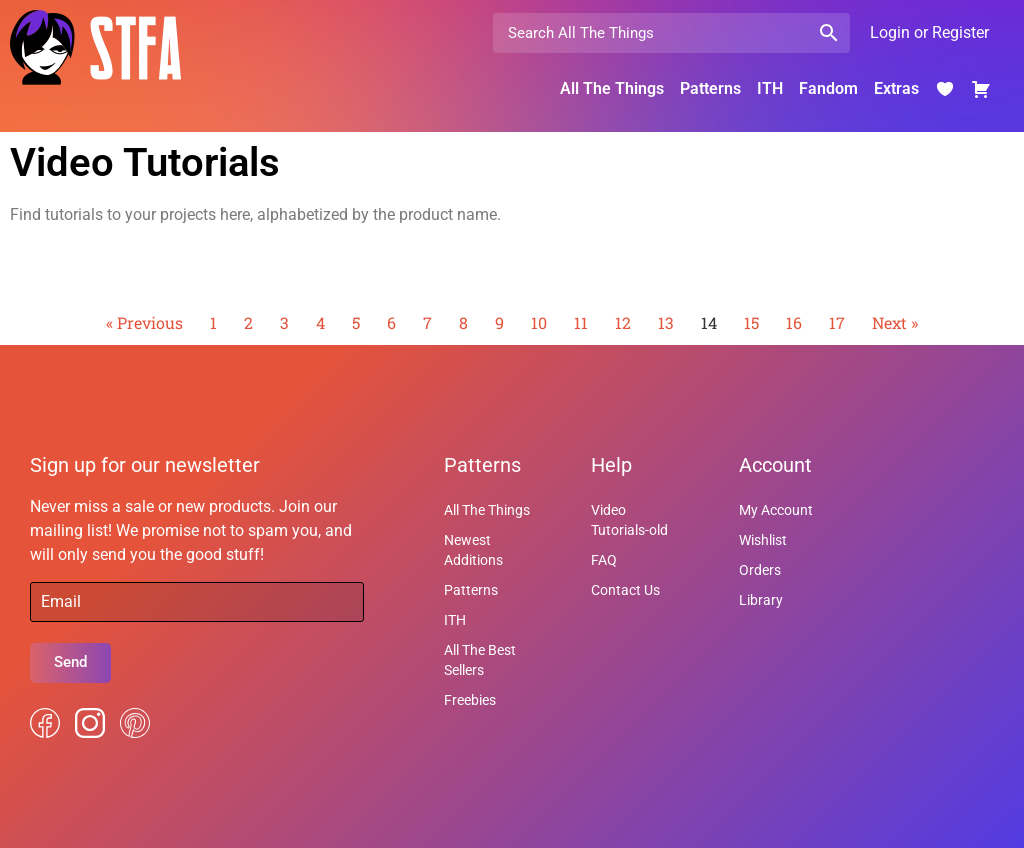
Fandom (828, 88)
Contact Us (625, 590)
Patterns (710, 88)
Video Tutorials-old (629, 520)
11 (581, 322)
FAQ (604, 560)
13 (666, 322)
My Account (776, 510)
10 (539, 322)
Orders (760, 570)
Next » (895, 322)
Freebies (470, 700)
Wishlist (763, 540)
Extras (896, 88)
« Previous (144, 322)
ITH (770, 88)
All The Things (612, 88)
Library (761, 600)
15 (751, 322)
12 (623, 322)
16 (794, 322)
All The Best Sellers (480, 660)
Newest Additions (473, 550)
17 (837, 322)
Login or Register (929, 32)
